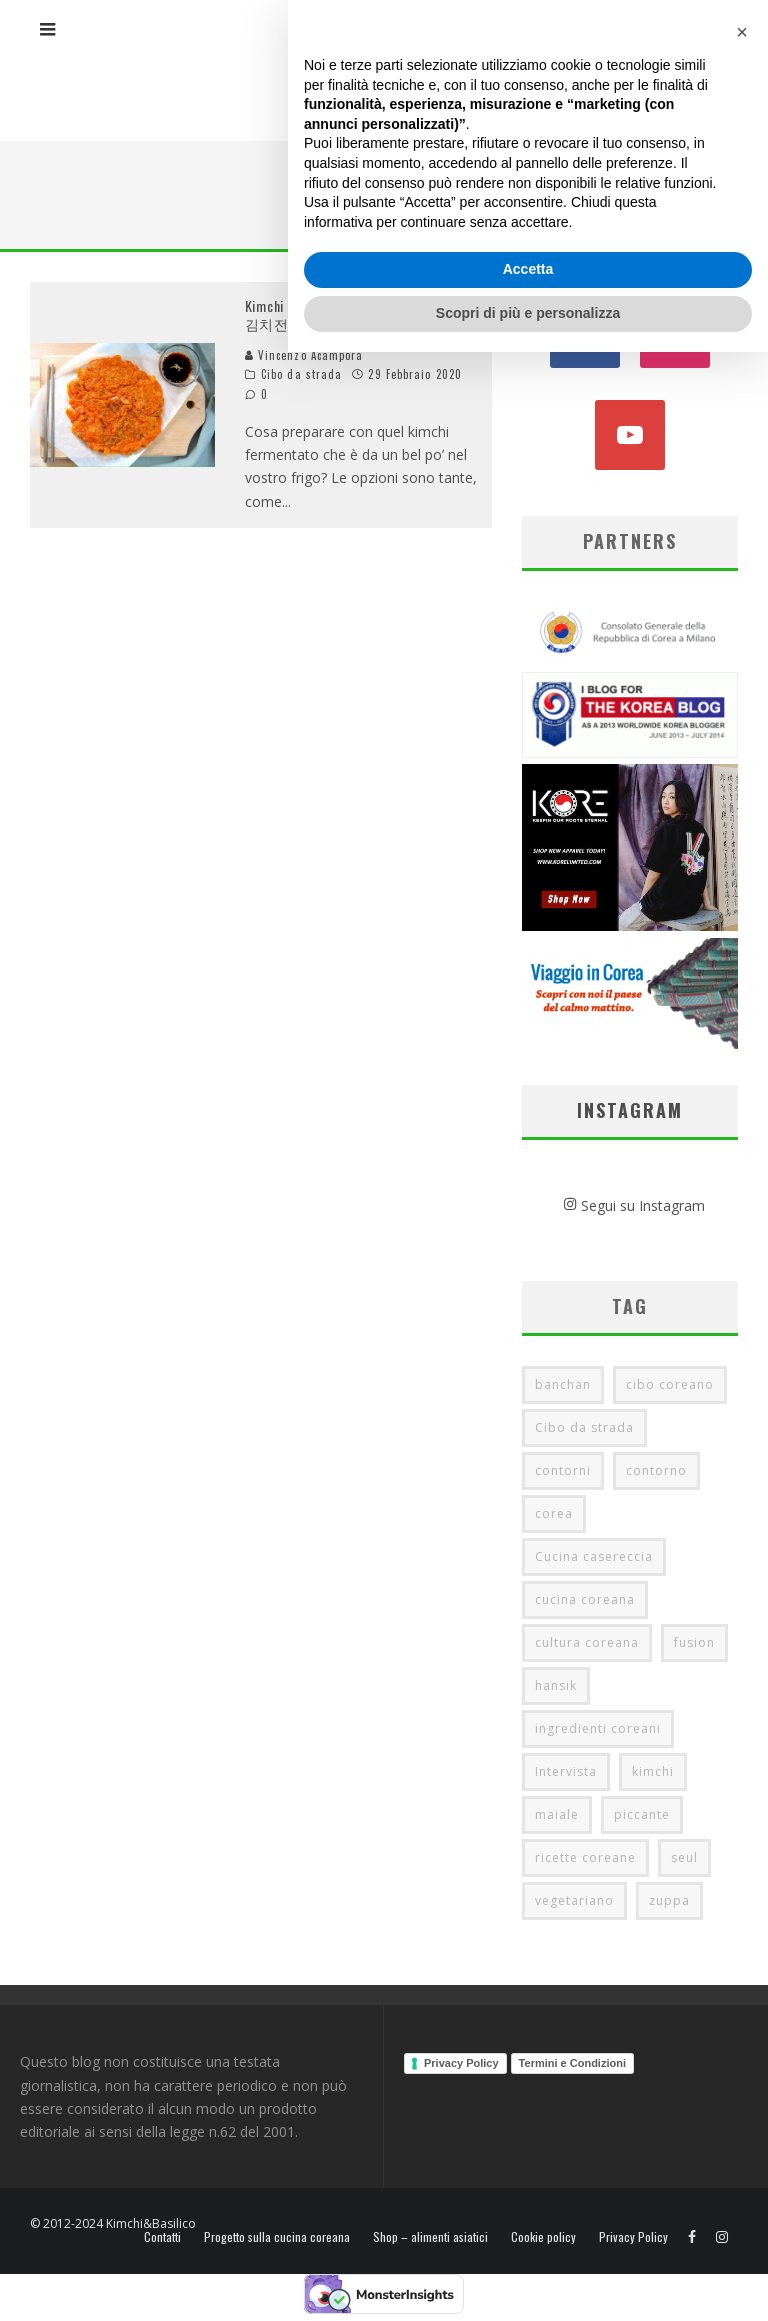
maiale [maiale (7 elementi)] (557, 1814)
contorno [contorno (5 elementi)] (656, 1470)
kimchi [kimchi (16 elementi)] (653, 1771)
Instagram (630, 1110)
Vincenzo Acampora (304, 355)
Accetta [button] (528, 2239)
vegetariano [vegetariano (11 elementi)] (574, 1900)
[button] (742, 2001)
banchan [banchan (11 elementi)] (563, 1384)
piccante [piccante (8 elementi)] (642, 1814)
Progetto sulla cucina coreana (277, 2237)
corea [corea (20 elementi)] (554, 1513)
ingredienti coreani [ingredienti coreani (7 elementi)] (598, 1728)
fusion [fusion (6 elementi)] (694, 1642)
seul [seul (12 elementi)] (684, 1857)
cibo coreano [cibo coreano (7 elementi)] (670, 1384)
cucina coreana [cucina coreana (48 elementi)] (585, 1599)
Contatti (162, 2237)
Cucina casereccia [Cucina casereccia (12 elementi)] (594, 1556)
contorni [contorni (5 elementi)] (563, 1470)
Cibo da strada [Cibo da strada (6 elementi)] (584, 1427)
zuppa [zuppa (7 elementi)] (669, 1900)
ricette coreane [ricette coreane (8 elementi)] (585, 1857)
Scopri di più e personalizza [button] (528, 2282)
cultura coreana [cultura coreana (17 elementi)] (587, 1642)
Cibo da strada (301, 374)
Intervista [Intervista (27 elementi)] (566, 1771)
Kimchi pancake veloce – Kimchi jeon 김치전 (352, 314)
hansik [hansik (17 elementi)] (556, 1685)
